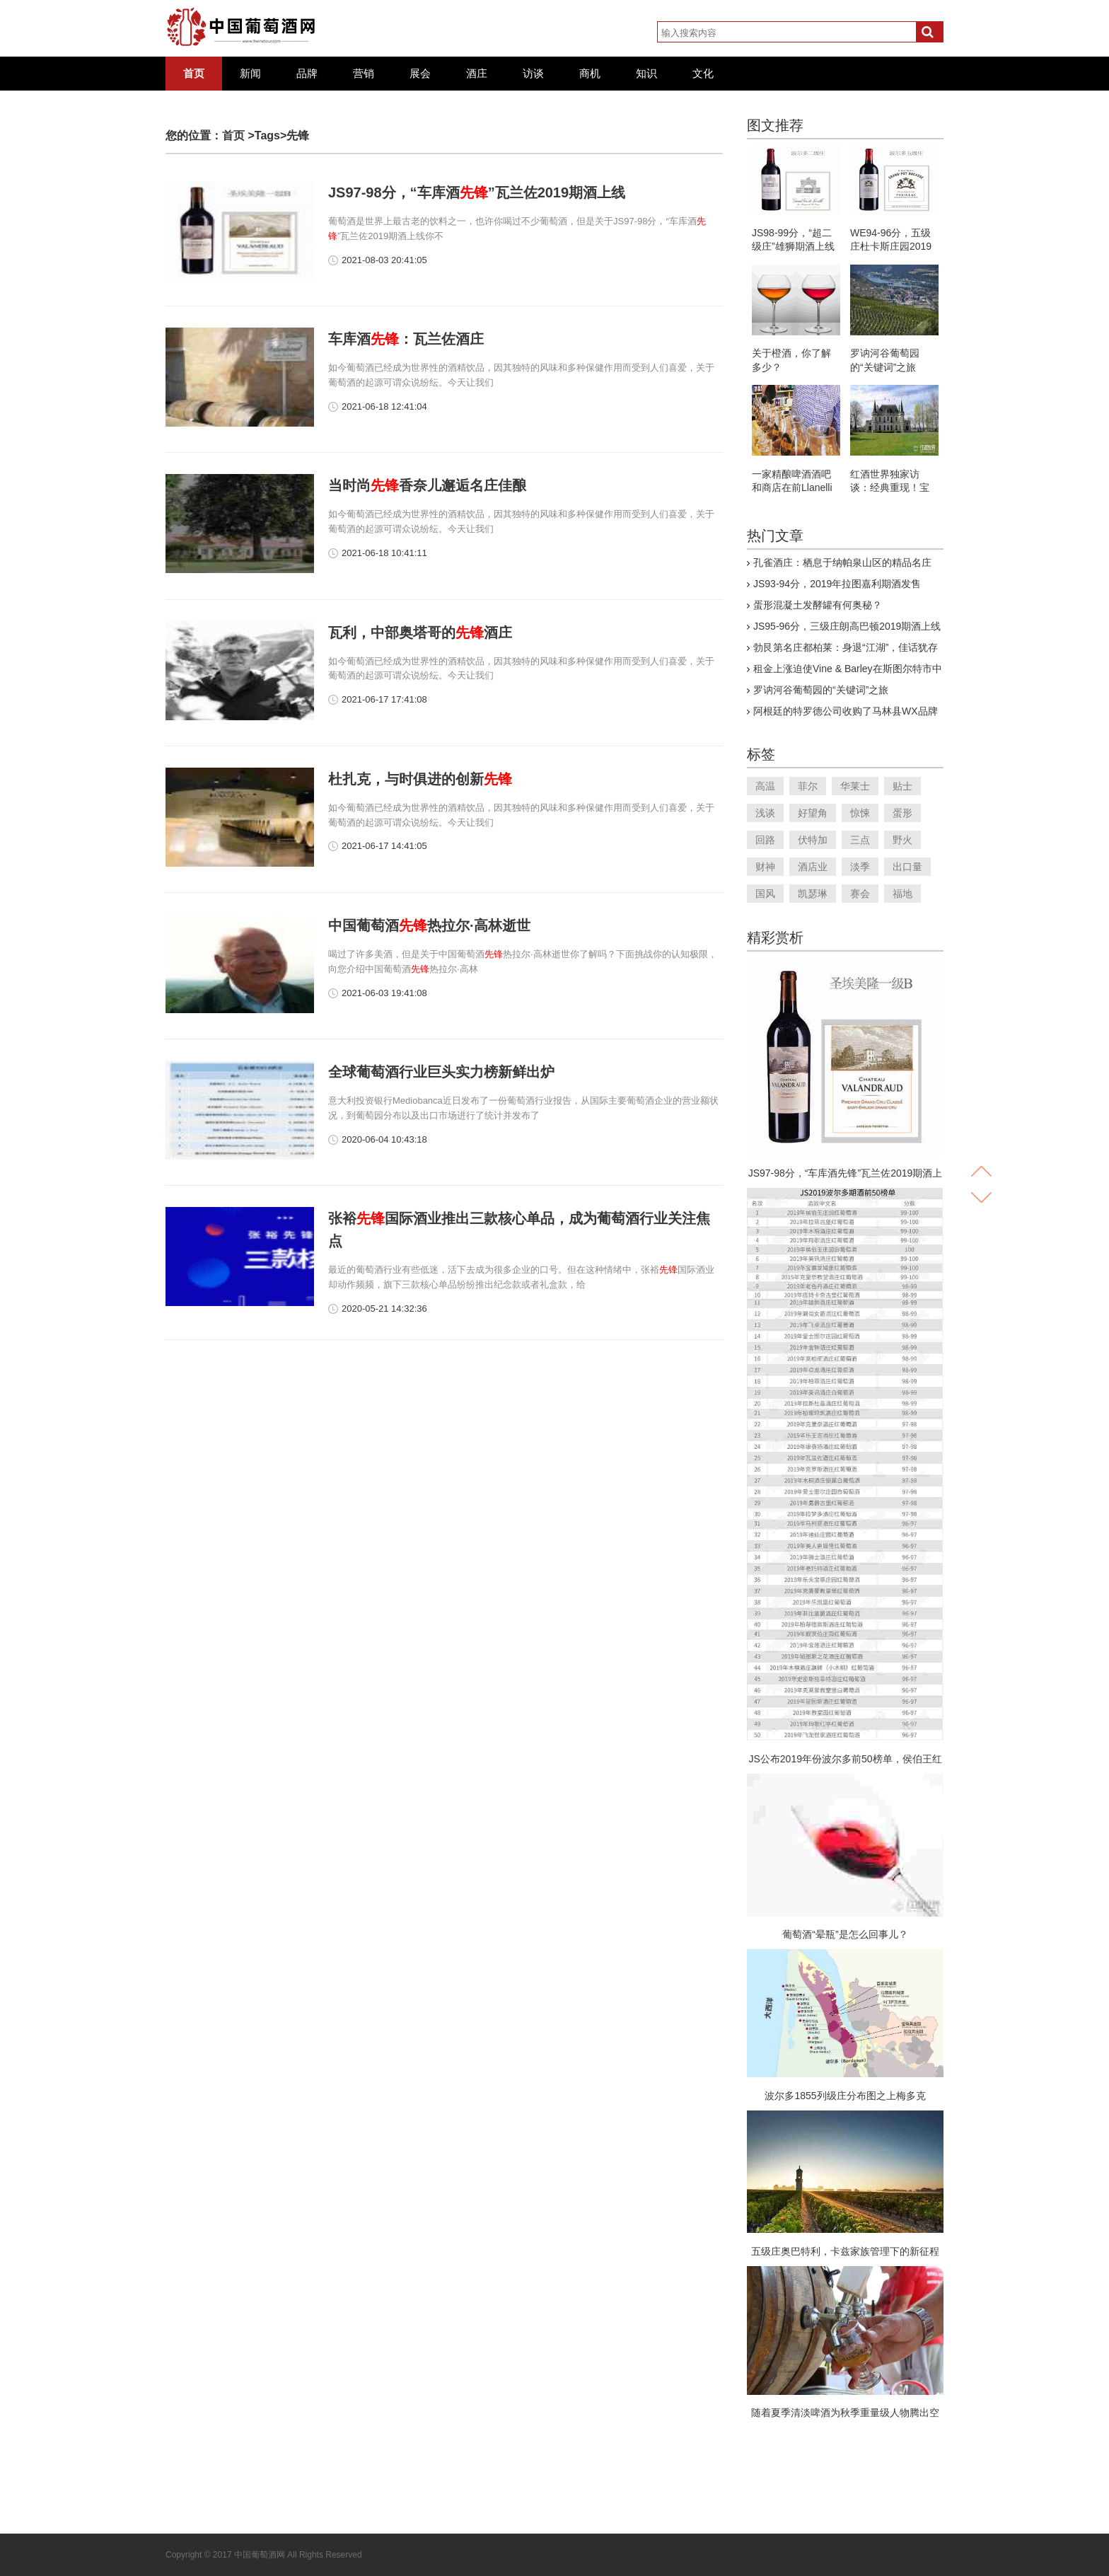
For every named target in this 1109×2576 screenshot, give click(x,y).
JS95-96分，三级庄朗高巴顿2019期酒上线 (847, 626)
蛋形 (902, 813)
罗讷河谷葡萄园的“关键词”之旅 (820, 689)
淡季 (860, 866)
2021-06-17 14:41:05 (384, 846)
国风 (765, 893)
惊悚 (860, 813)
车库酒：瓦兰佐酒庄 (406, 339)
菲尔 (808, 786)
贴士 (902, 786)
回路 (765, 839)
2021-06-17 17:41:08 (384, 699)
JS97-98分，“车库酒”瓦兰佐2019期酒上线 (476, 192)
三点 (860, 839)
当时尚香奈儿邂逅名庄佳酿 (427, 485)
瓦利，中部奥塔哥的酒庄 (420, 632)
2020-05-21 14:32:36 (384, 1308)
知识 (646, 73)
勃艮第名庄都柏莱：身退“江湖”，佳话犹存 (845, 647)
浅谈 (765, 813)
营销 (363, 73)
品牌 (307, 73)
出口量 (907, 866)
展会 (420, 73)
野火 (902, 839)
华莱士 (855, 786)
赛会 (860, 893)
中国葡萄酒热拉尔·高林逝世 (429, 925)
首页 (193, 73)
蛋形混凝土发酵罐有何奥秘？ (817, 605)
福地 (902, 893)
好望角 (813, 813)
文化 (703, 73)
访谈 (533, 73)
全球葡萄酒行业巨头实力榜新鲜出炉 (441, 1072)
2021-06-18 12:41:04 (384, 406)
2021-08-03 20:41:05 (384, 260)
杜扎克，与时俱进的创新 (420, 779)
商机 (589, 73)
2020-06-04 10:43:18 (384, 1139)
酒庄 (476, 73)
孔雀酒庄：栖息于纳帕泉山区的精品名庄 (842, 562)
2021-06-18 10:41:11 (384, 553)
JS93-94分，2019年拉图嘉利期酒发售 (837, 583)
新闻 (250, 73)
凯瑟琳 (813, 893)
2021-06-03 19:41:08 (384, 993)
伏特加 (813, 839)
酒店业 (813, 866)
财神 (765, 866)
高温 (765, 786)
